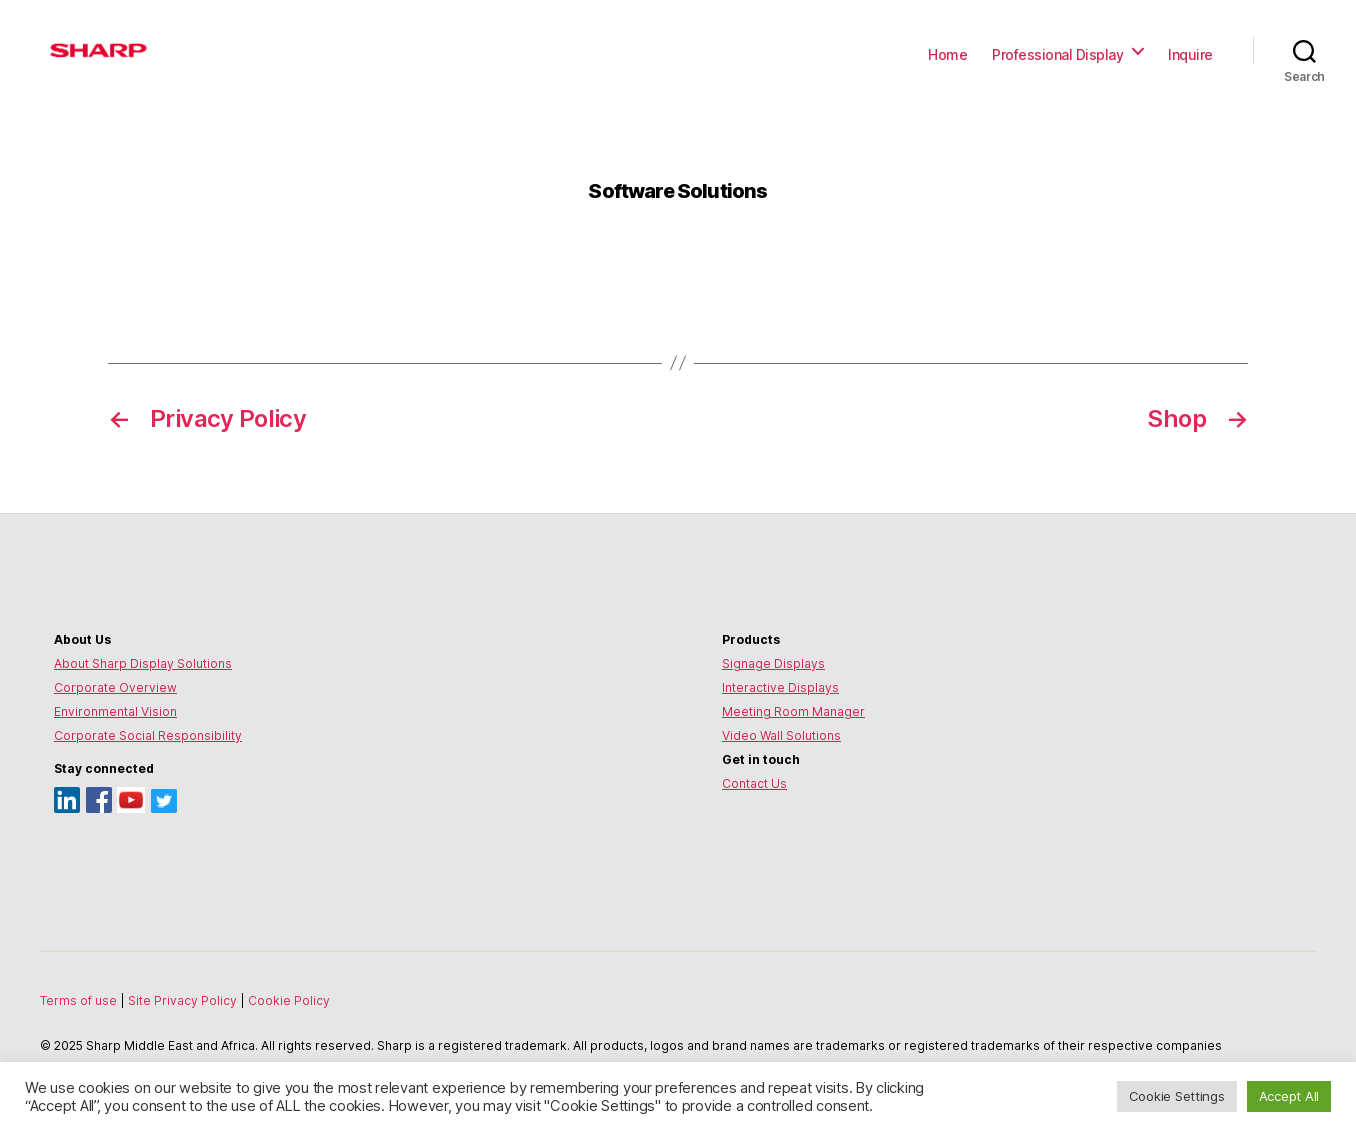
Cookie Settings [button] (1177, 1096)
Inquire (1190, 55)
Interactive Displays (780, 687)
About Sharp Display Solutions (143, 663)
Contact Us (754, 783)
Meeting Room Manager (793, 711)
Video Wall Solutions (781, 735)
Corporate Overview (115, 687)
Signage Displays (773, 663)
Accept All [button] (1289, 1096)
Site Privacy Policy (184, 1000)
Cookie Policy (289, 1000)
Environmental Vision (115, 711)
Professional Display (1057, 55)
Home (947, 55)
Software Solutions (677, 191)
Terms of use (80, 1000)
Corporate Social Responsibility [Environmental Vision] (148, 735)
